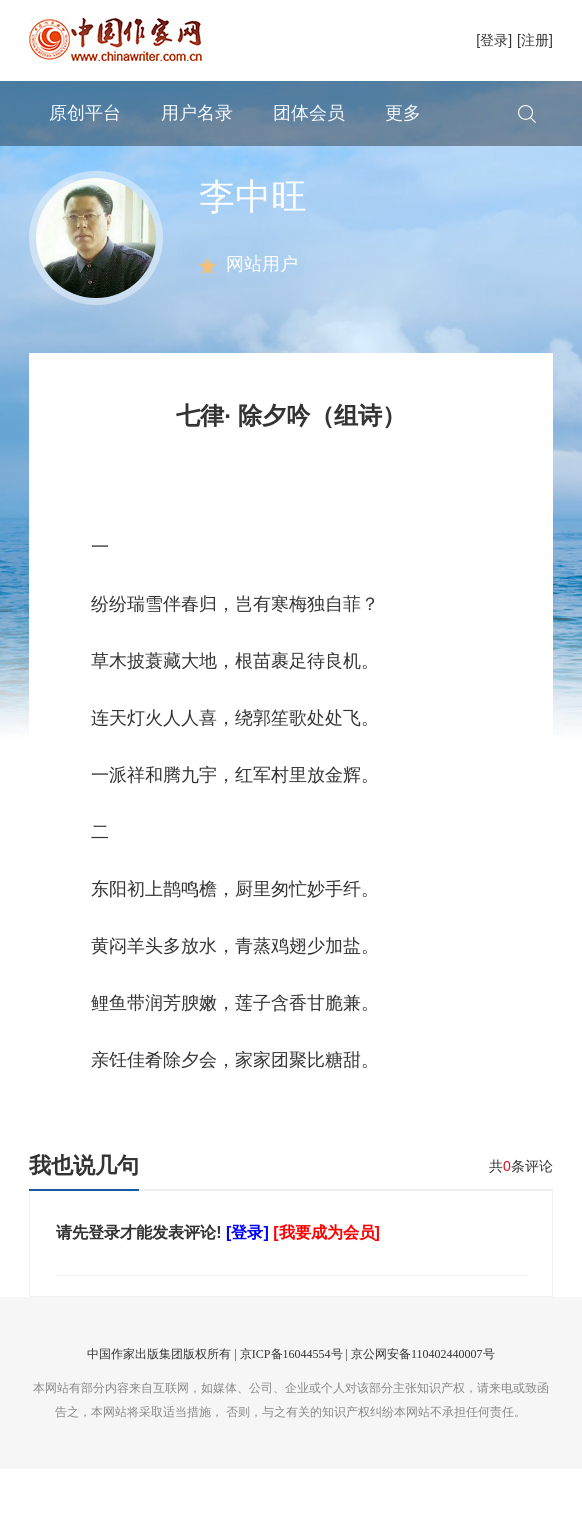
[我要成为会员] (326, 1297)
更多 (403, 113)
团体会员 (309, 113)
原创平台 (85, 113)
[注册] (535, 40)
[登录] (494, 40)
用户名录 (197, 113)
